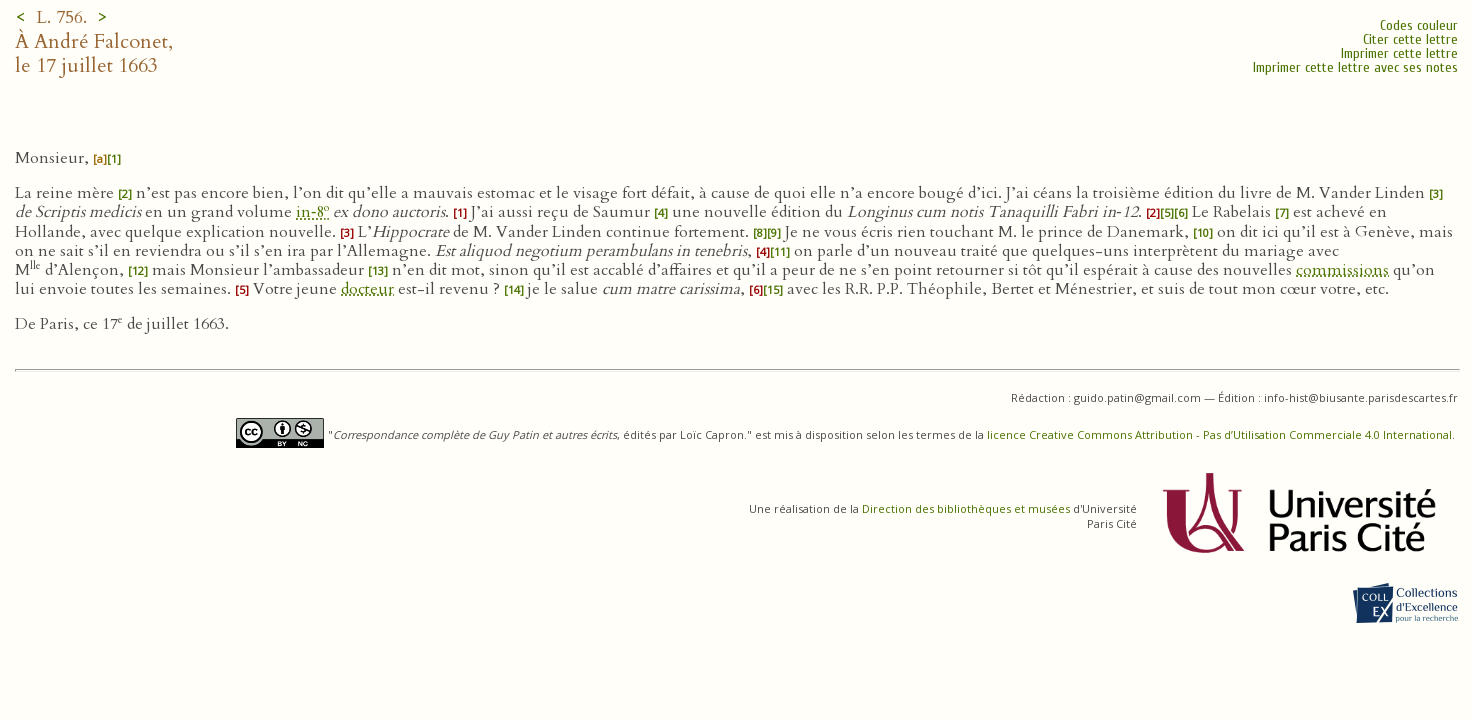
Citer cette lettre (1410, 39)
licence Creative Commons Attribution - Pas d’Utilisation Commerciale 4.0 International (1219, 434)
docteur (367, 289)
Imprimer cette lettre (1399, 53)
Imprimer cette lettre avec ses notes (1355, 67)
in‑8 (312, 212)
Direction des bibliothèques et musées (966, 508)
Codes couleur (1419, 25)
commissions (1342, 270)
